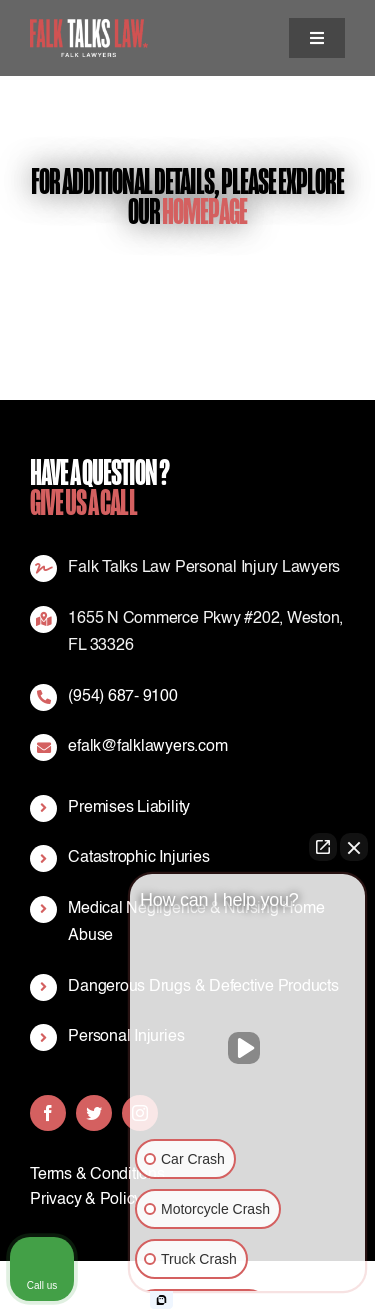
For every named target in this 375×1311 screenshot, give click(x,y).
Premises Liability (129, 808)
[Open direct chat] (323, 847)
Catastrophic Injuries (138, 858)
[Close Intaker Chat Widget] (354, 847)
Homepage (204, 212)
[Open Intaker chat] (161, 1300)
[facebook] (48, 1113)
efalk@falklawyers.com (147, 747)
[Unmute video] (248, 1048)
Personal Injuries (126, 1037)
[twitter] (94, 1113)
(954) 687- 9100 (122, 697)
